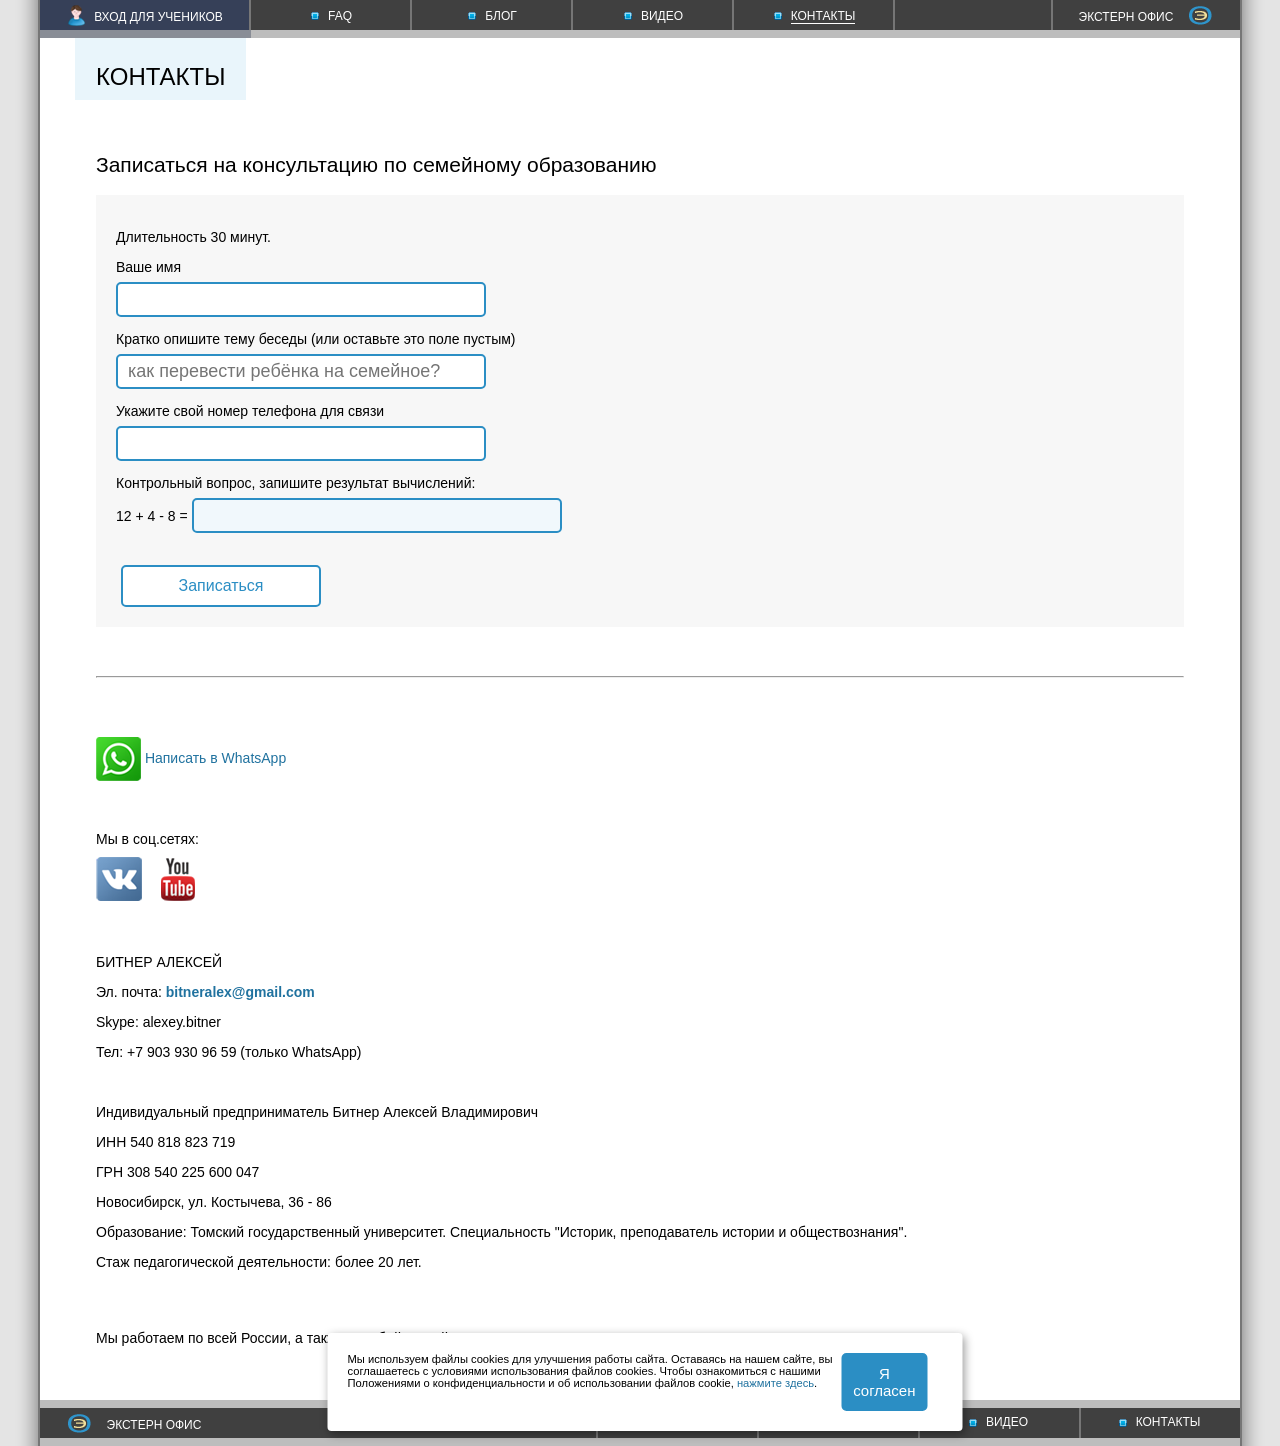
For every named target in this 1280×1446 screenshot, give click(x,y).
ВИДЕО (998, 1422)
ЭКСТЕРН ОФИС (1146, 17)
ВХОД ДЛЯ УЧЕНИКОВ (145, 17)
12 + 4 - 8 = (339, 516)
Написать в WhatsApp (191, 758)
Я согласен (884, 1382)
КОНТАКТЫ (1160, 1422)
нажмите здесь (775, 1383)
